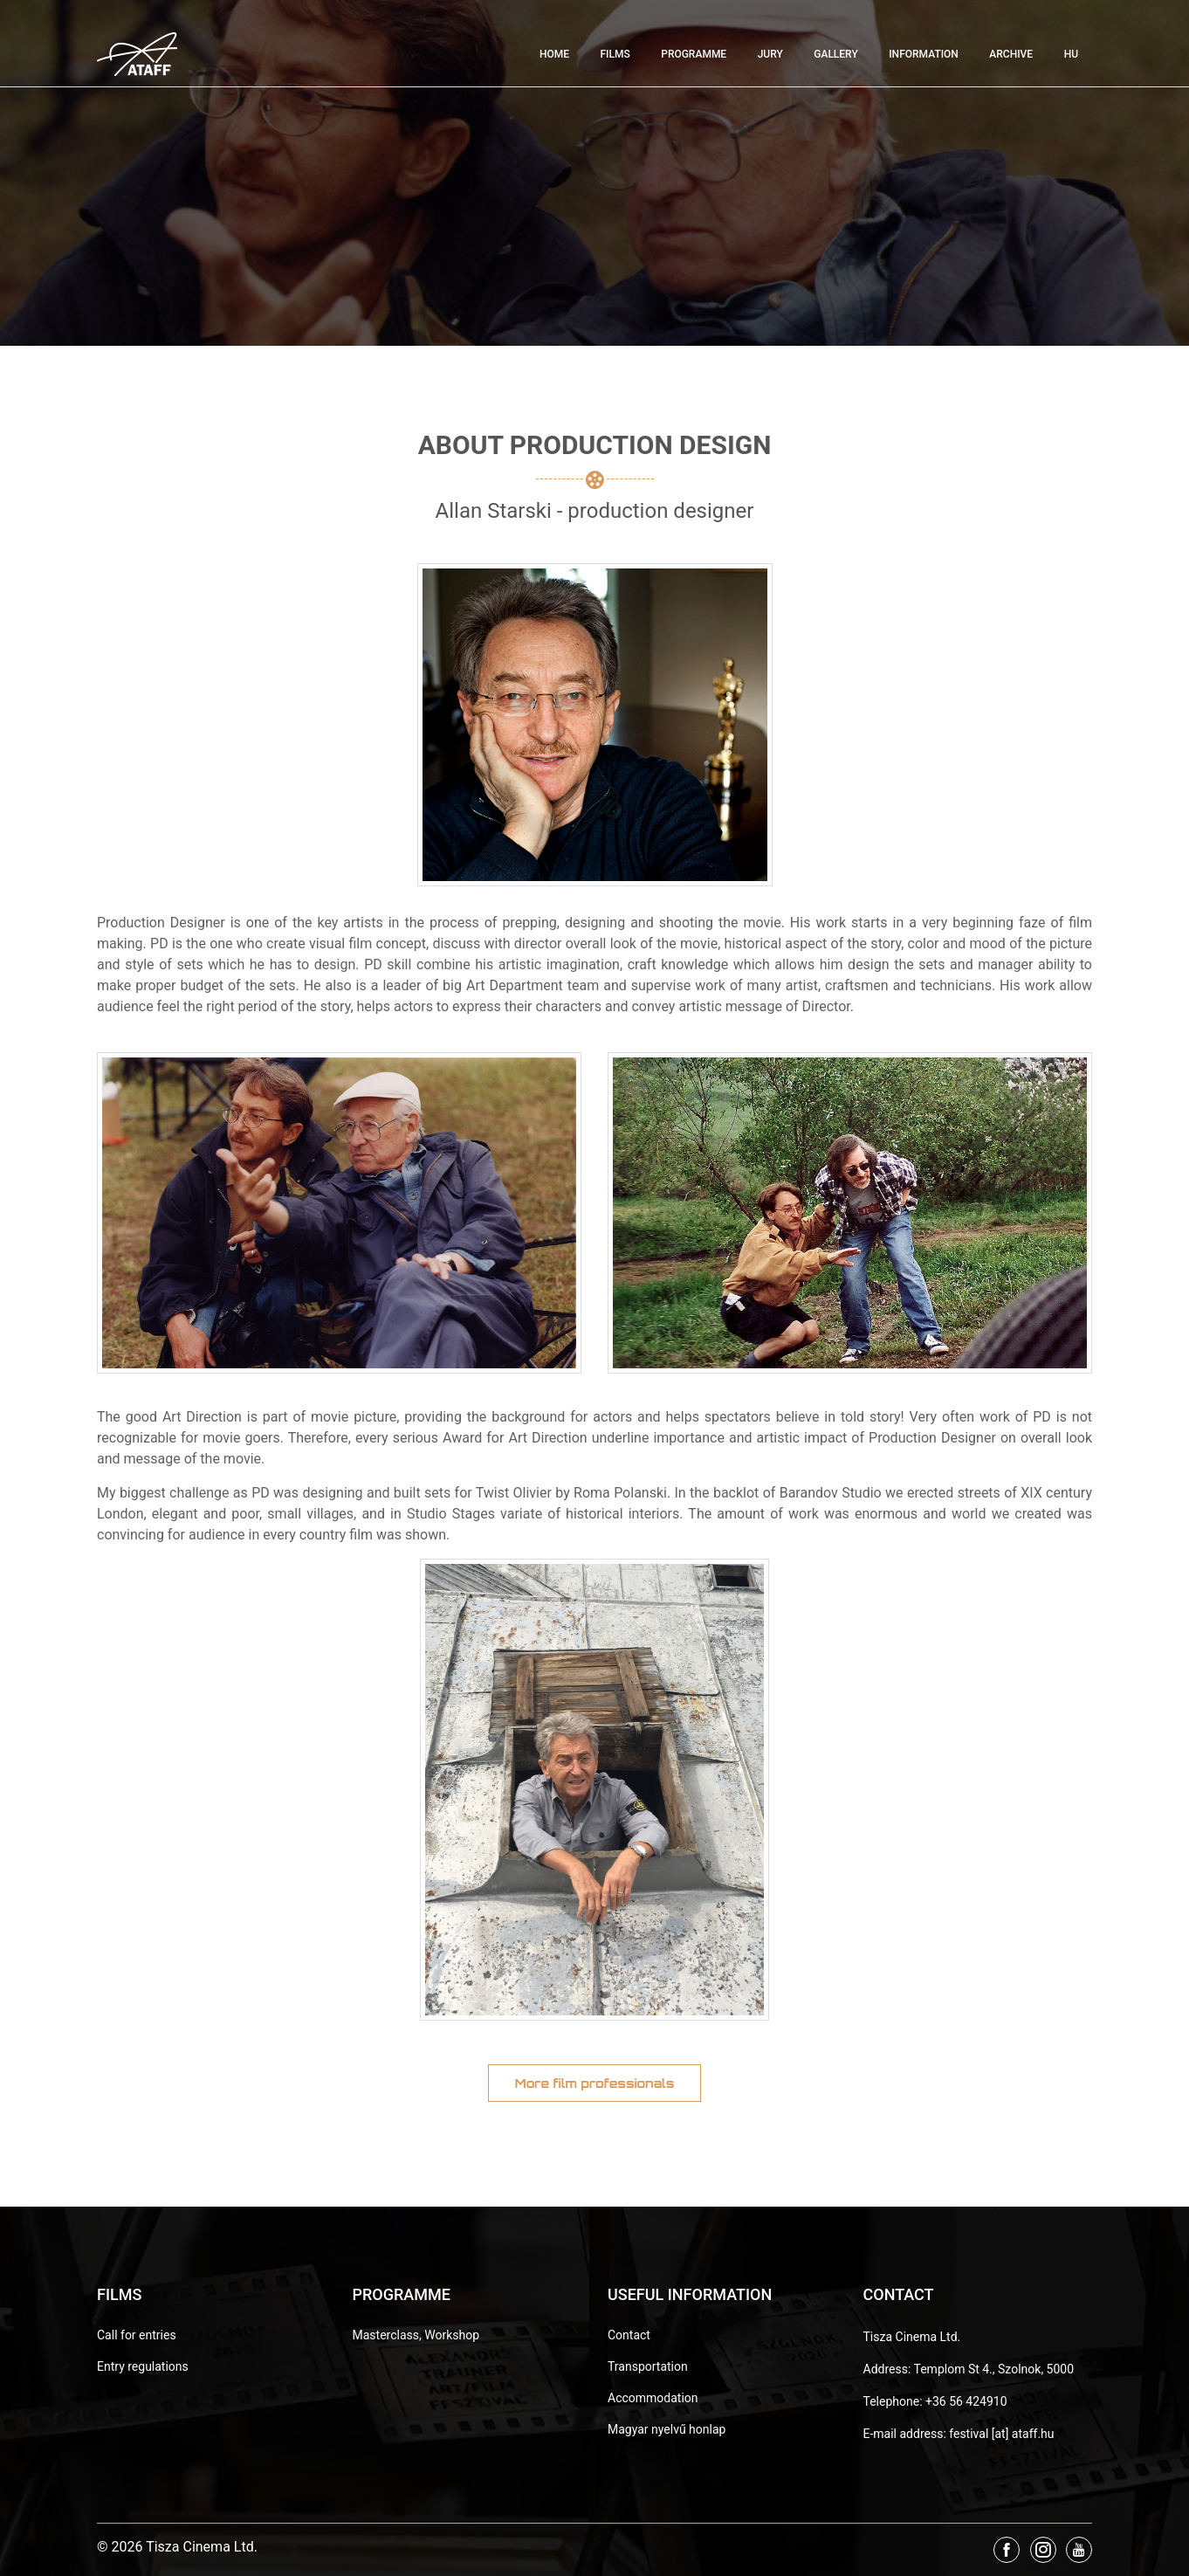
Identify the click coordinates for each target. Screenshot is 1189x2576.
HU (1071, 54)
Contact (629, 2335)
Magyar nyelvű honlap (666, 2429)
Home (554, 54)
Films (614, 54)
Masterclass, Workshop (416, 2335)
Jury (770, 54)
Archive (1011, 54)
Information (924, 54)
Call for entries (136, 2335)
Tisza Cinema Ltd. (912, 2337)
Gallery (835, 54)
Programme (693, 54)
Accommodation (653, 2398)
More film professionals (595, 2083)
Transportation (648, 2366)
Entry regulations (143, 2366)
